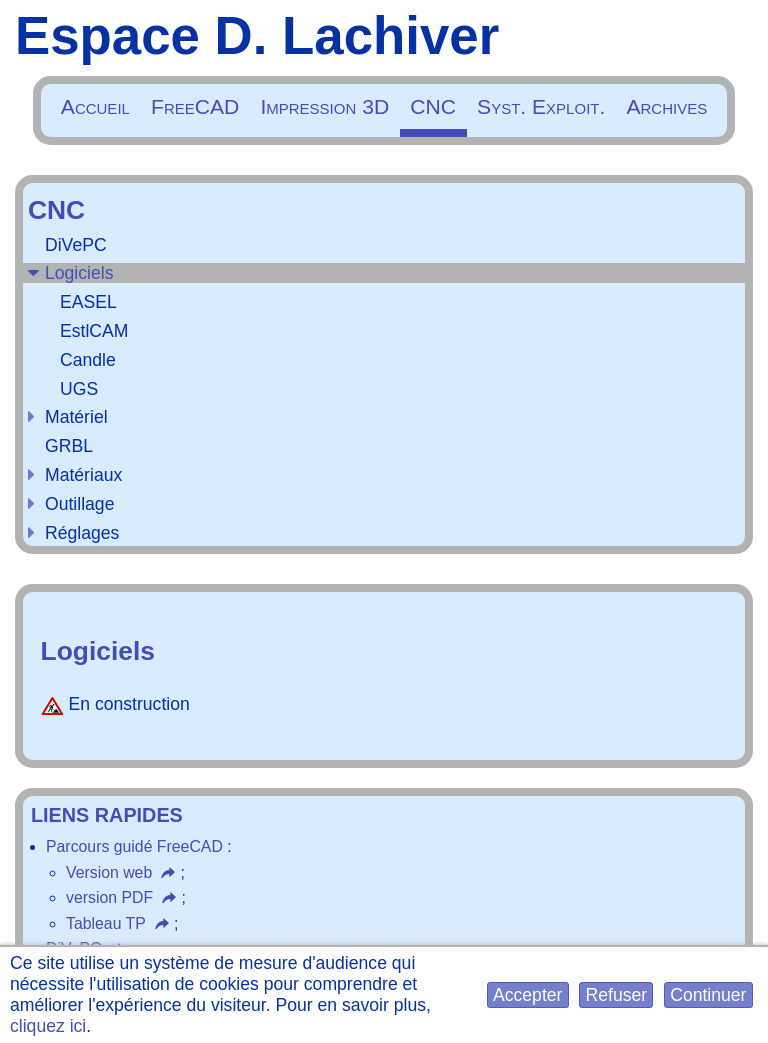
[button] (528, 995)
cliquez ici (48, 1026)
